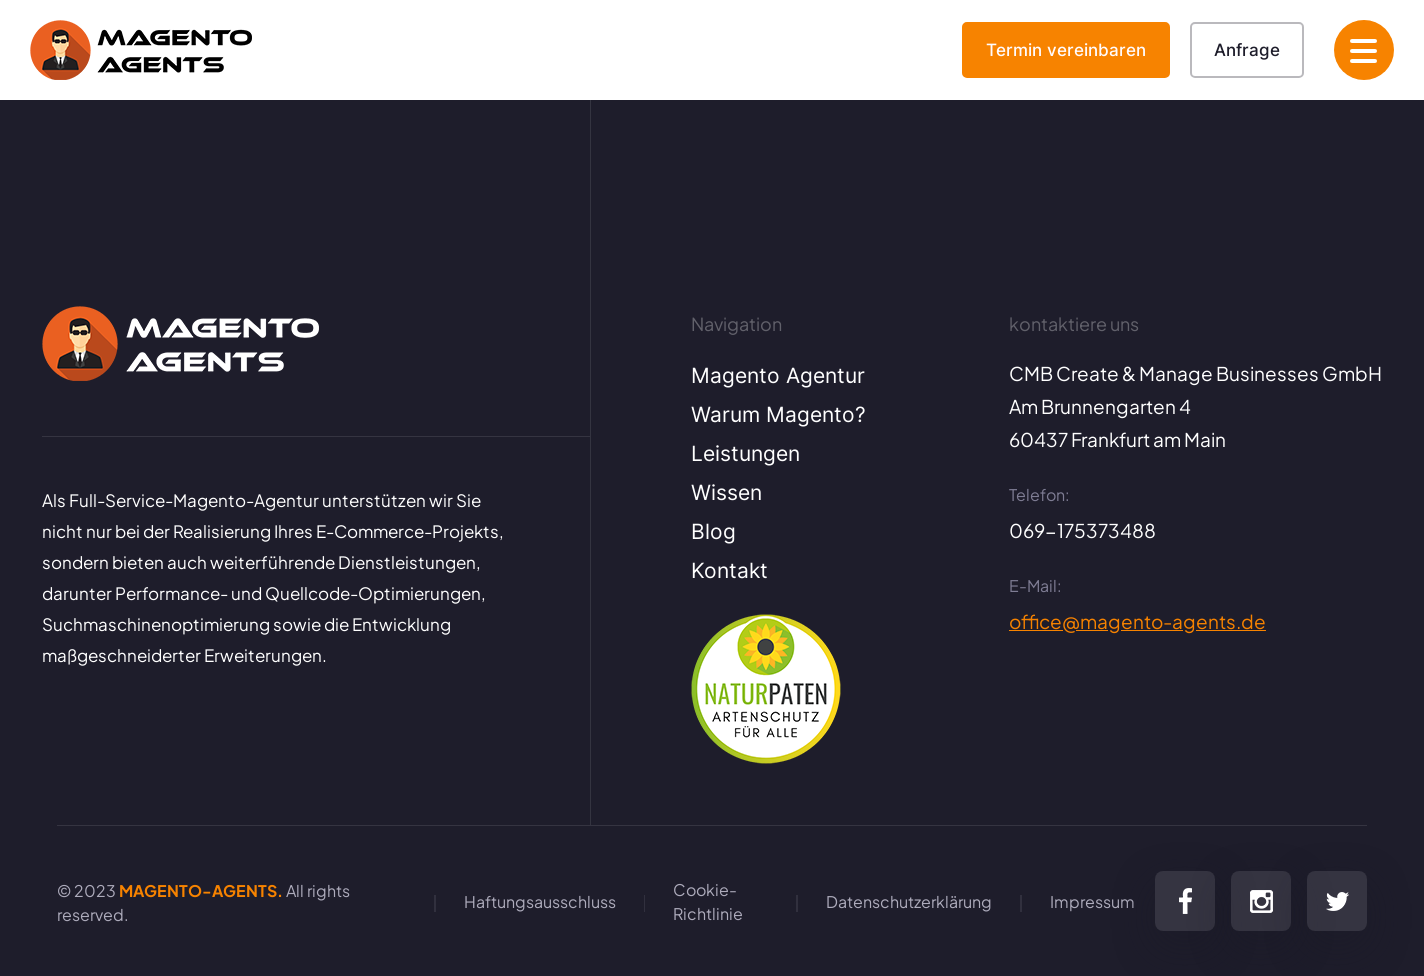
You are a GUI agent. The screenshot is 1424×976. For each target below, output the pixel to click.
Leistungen (745, 453)
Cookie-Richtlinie (708, 900)
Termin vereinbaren (1066, 49)
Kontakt (729, 570)
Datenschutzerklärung (909, 900)
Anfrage (1247, 49)
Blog (713, 531)
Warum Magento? (778, 414)
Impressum (1092, 900)
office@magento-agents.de (1137, 620)
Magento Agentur (778, 375)
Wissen (726, 492)
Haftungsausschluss (540, 900)
